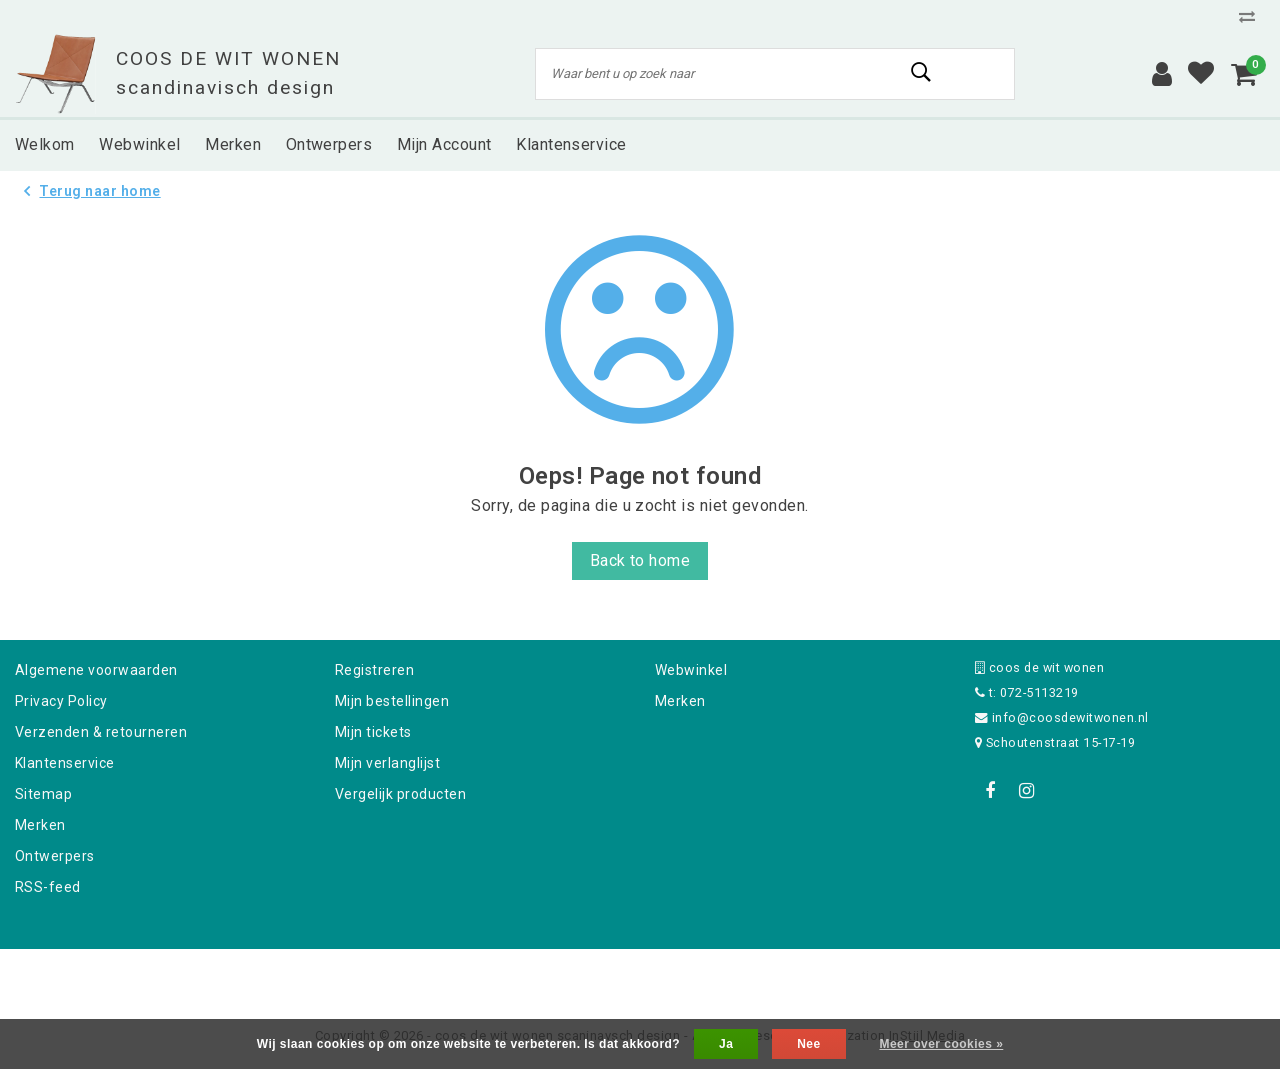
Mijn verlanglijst (387, 763)
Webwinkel (691, 670)
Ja (726, 1044)
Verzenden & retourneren (101, 732)
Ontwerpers (55, 856)
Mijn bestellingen (392, 701)
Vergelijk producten (400, 794)
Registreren (374, 670)
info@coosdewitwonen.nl (1062, 717)
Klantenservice (65, 763)
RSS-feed (48, 887)
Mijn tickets (373, 732)
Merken (40, 825)
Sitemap (43, 794)
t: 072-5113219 (1027, 692)
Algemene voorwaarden (96, 670)
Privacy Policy (61, 701)
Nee (808, 1044)
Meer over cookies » (941, 1044)
